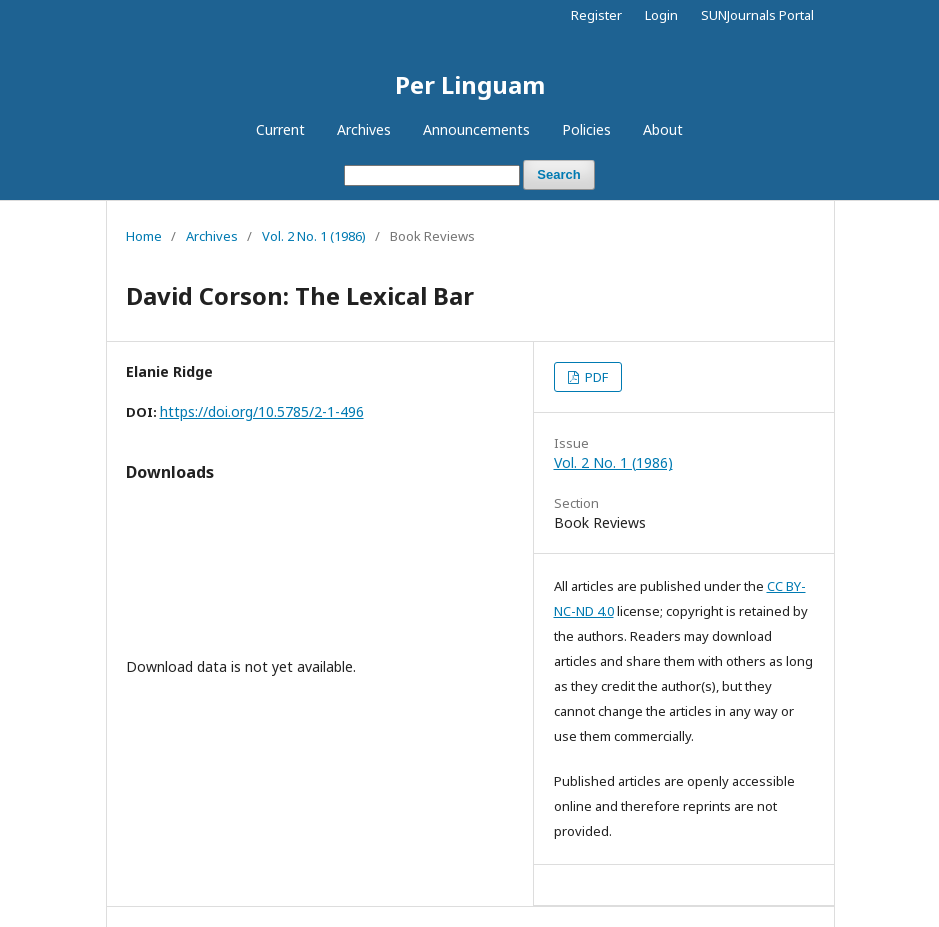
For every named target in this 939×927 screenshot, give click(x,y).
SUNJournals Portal (757, 15)
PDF (595, 377)
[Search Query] (432, 175)
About (663, 129)
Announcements (476, 129)
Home (144, 236)
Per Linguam (470, 84)
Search (558, 174)
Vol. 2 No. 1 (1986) (314, 236)
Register (596, 15)
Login (661, 15)
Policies (586, 129)
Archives (364, 129)
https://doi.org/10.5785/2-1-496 (262, 411)
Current (280, 129)
